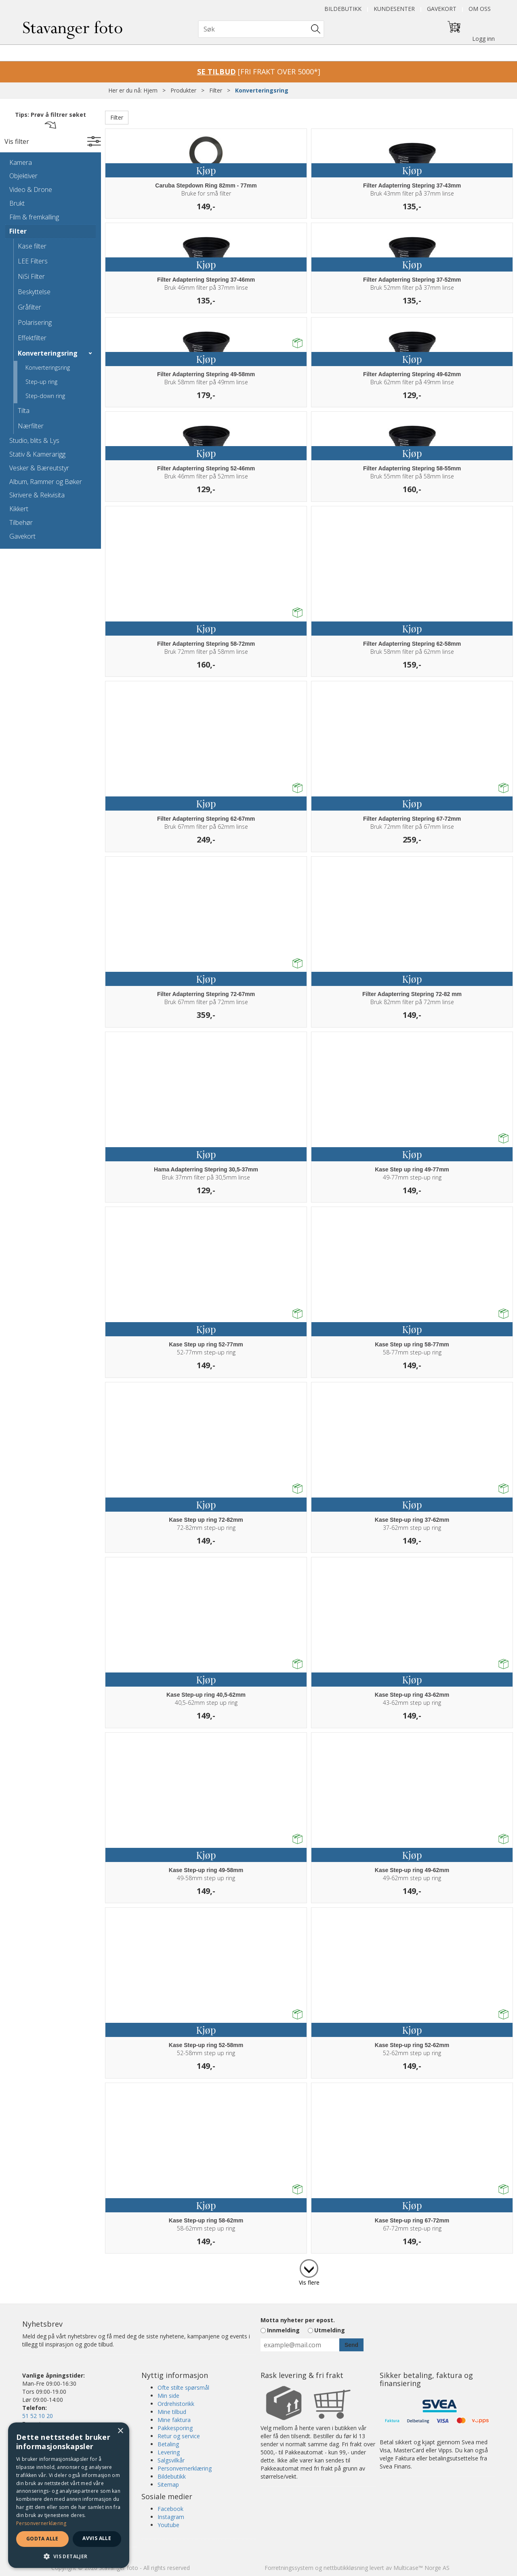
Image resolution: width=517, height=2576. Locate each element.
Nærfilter (31, 425)
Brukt (17, 203)
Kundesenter (394, 9)
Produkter (183, 90)
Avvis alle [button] (96, 2538)
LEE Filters (33, 261)
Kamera (20, 162)
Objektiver (23, 175)
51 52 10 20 (37, 2416)
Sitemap (168, 2484)
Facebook (170, 2509)
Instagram (171, 2517)
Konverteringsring (261, 90)
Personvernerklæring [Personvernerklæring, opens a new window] (41, 2523)
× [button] (120, 2431)
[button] (68, 2556)
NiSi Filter (31, 276)
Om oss (480, 9)
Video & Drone (30, 189)
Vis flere (309, 2282)
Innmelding (283, 2330)
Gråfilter (29, 307)
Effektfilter (32, 337)
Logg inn (483, 38)
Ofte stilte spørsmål (183, 2387)
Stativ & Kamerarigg (37, 454)
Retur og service (179, 2436)
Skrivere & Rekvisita (37, 495)
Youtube (168, 2525)
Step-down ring (45, 396)
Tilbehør (21, 522)
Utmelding (329, 2330)
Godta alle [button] (42, 2538)
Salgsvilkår (171, 2460)
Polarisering (35, 322)
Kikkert (18, 508)
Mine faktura (174, 2420)
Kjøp (206, 170)
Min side (168, 2395)
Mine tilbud (172, 2412)
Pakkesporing (175, 2428)
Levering (169, 2452)
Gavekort (441, 9)
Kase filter (32, 246)
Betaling (168, 2444)
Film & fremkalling (34, 217)
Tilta (23, 410)
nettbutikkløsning (346, 2568)
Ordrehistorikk (176, 2403)
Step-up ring (41, 381)
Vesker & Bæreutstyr (39, 467)
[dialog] (68, 2495)
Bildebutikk (342, 9)
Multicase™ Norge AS (421, 2568)
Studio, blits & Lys (34, 440)
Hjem (150, 90)
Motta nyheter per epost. (298, 2320)
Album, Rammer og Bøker (45, 481)
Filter (215, 90)
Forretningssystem (289, 2568)
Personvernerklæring (185, 2468)
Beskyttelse (34, 291)
